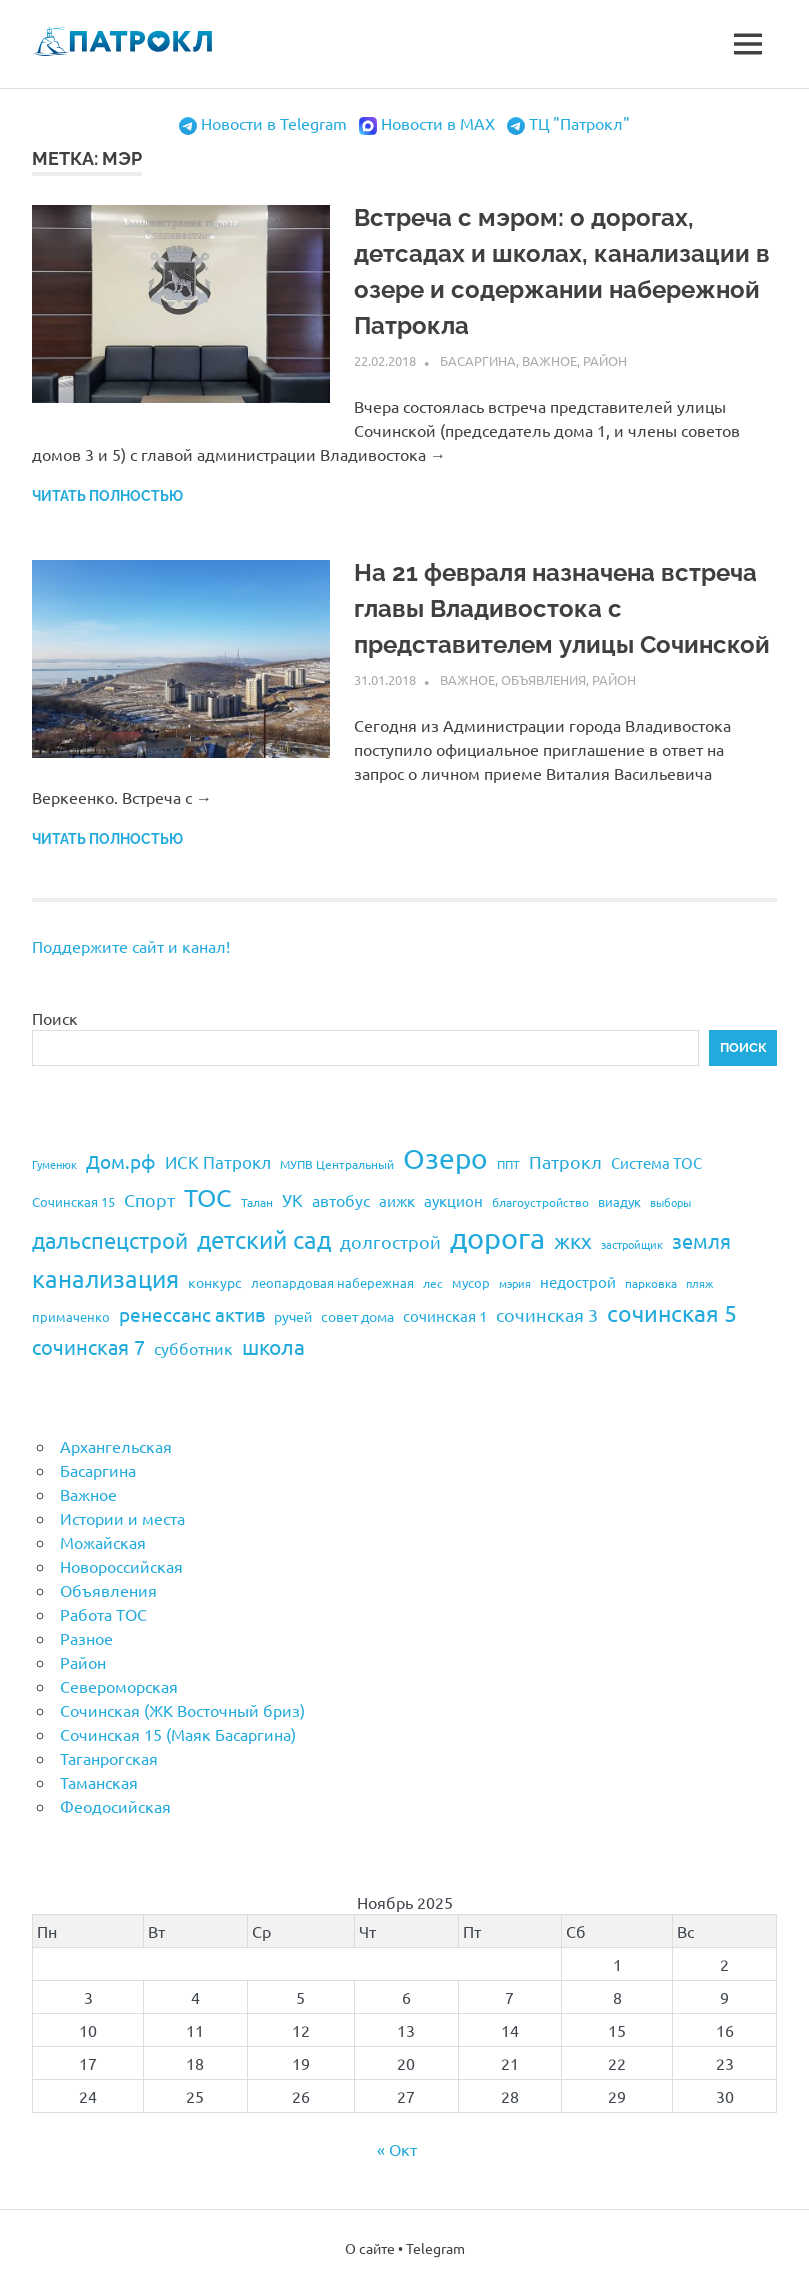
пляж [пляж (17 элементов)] (699, 1283)
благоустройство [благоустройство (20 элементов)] (540, 1202)
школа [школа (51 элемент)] (273, 1346)
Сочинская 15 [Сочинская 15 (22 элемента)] (73, 1201)
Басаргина (478, 360)
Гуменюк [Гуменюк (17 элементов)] (54, 1164)
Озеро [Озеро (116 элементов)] (445, 1158)
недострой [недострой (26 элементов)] (578, 1281)
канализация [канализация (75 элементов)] (105, 1278)
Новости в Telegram (274, 123)
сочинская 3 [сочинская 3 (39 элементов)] (547, 1314)
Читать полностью (107, 496)
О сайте (370, 2248)
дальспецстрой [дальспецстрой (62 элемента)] (110, 1240)
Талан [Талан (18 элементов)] (257, 1202)
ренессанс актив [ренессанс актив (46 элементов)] (192, 1314)
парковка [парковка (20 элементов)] (651, 1283)
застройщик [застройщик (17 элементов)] (632, 1244)
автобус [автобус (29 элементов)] (341, 1200)
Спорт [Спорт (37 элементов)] (149, 1199)
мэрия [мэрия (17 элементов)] (515, 1283)
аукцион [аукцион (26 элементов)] (453, 1200)
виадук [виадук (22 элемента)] (619, 1201)
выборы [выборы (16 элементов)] (670, 1202)
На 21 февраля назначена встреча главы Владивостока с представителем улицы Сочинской (562, 608)
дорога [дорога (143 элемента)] (497, 1238)
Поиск (55, 1018)
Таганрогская (109, 1758)
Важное (549, 360)
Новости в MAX (438, 123)
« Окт (397, 2149)
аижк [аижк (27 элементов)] (397, 1200)
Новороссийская (121, 1566)
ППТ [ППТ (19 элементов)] (508, 1164)
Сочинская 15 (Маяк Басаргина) (178, 1734)
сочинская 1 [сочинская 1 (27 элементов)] (445, 1315)
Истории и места (122, 1518)
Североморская (119, 1686)
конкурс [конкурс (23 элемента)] (215, 1282)
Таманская (99, 1782)
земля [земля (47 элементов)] (701, 1240)
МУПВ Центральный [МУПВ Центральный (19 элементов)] (337, 1164)
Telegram (435, 2248)
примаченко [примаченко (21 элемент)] (71, 1316)
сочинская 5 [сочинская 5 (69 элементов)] (672, 1312)
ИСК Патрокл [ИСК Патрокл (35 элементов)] (218, 1161)
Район (605, 360)
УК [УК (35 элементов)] (292, 1199)
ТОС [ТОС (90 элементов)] (208, 1197)
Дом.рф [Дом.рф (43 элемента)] (121, 1161)
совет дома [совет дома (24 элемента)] (357, 1316)
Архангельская (116, 1446)
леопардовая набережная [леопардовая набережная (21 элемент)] (332, 1282)
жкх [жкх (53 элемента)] (573, 1240)
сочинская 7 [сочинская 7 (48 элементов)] (88, 1346)
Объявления (543, 679)
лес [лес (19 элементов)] (433, 1283)
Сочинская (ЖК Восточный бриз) (182, 1710)
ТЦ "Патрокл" (579, 123)
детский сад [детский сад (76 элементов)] (264, 1239)
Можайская (103, 1542)
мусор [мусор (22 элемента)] (471, 1282)
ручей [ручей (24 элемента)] (293, 1316)
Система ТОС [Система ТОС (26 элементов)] (656, 1162)
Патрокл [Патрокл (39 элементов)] (565, 1161)
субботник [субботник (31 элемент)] (193, 1348)
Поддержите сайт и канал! (131, 946)
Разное (86, 1638)
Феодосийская (115, 1806)
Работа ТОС (103, 1614)
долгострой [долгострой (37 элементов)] (390, 1241)
